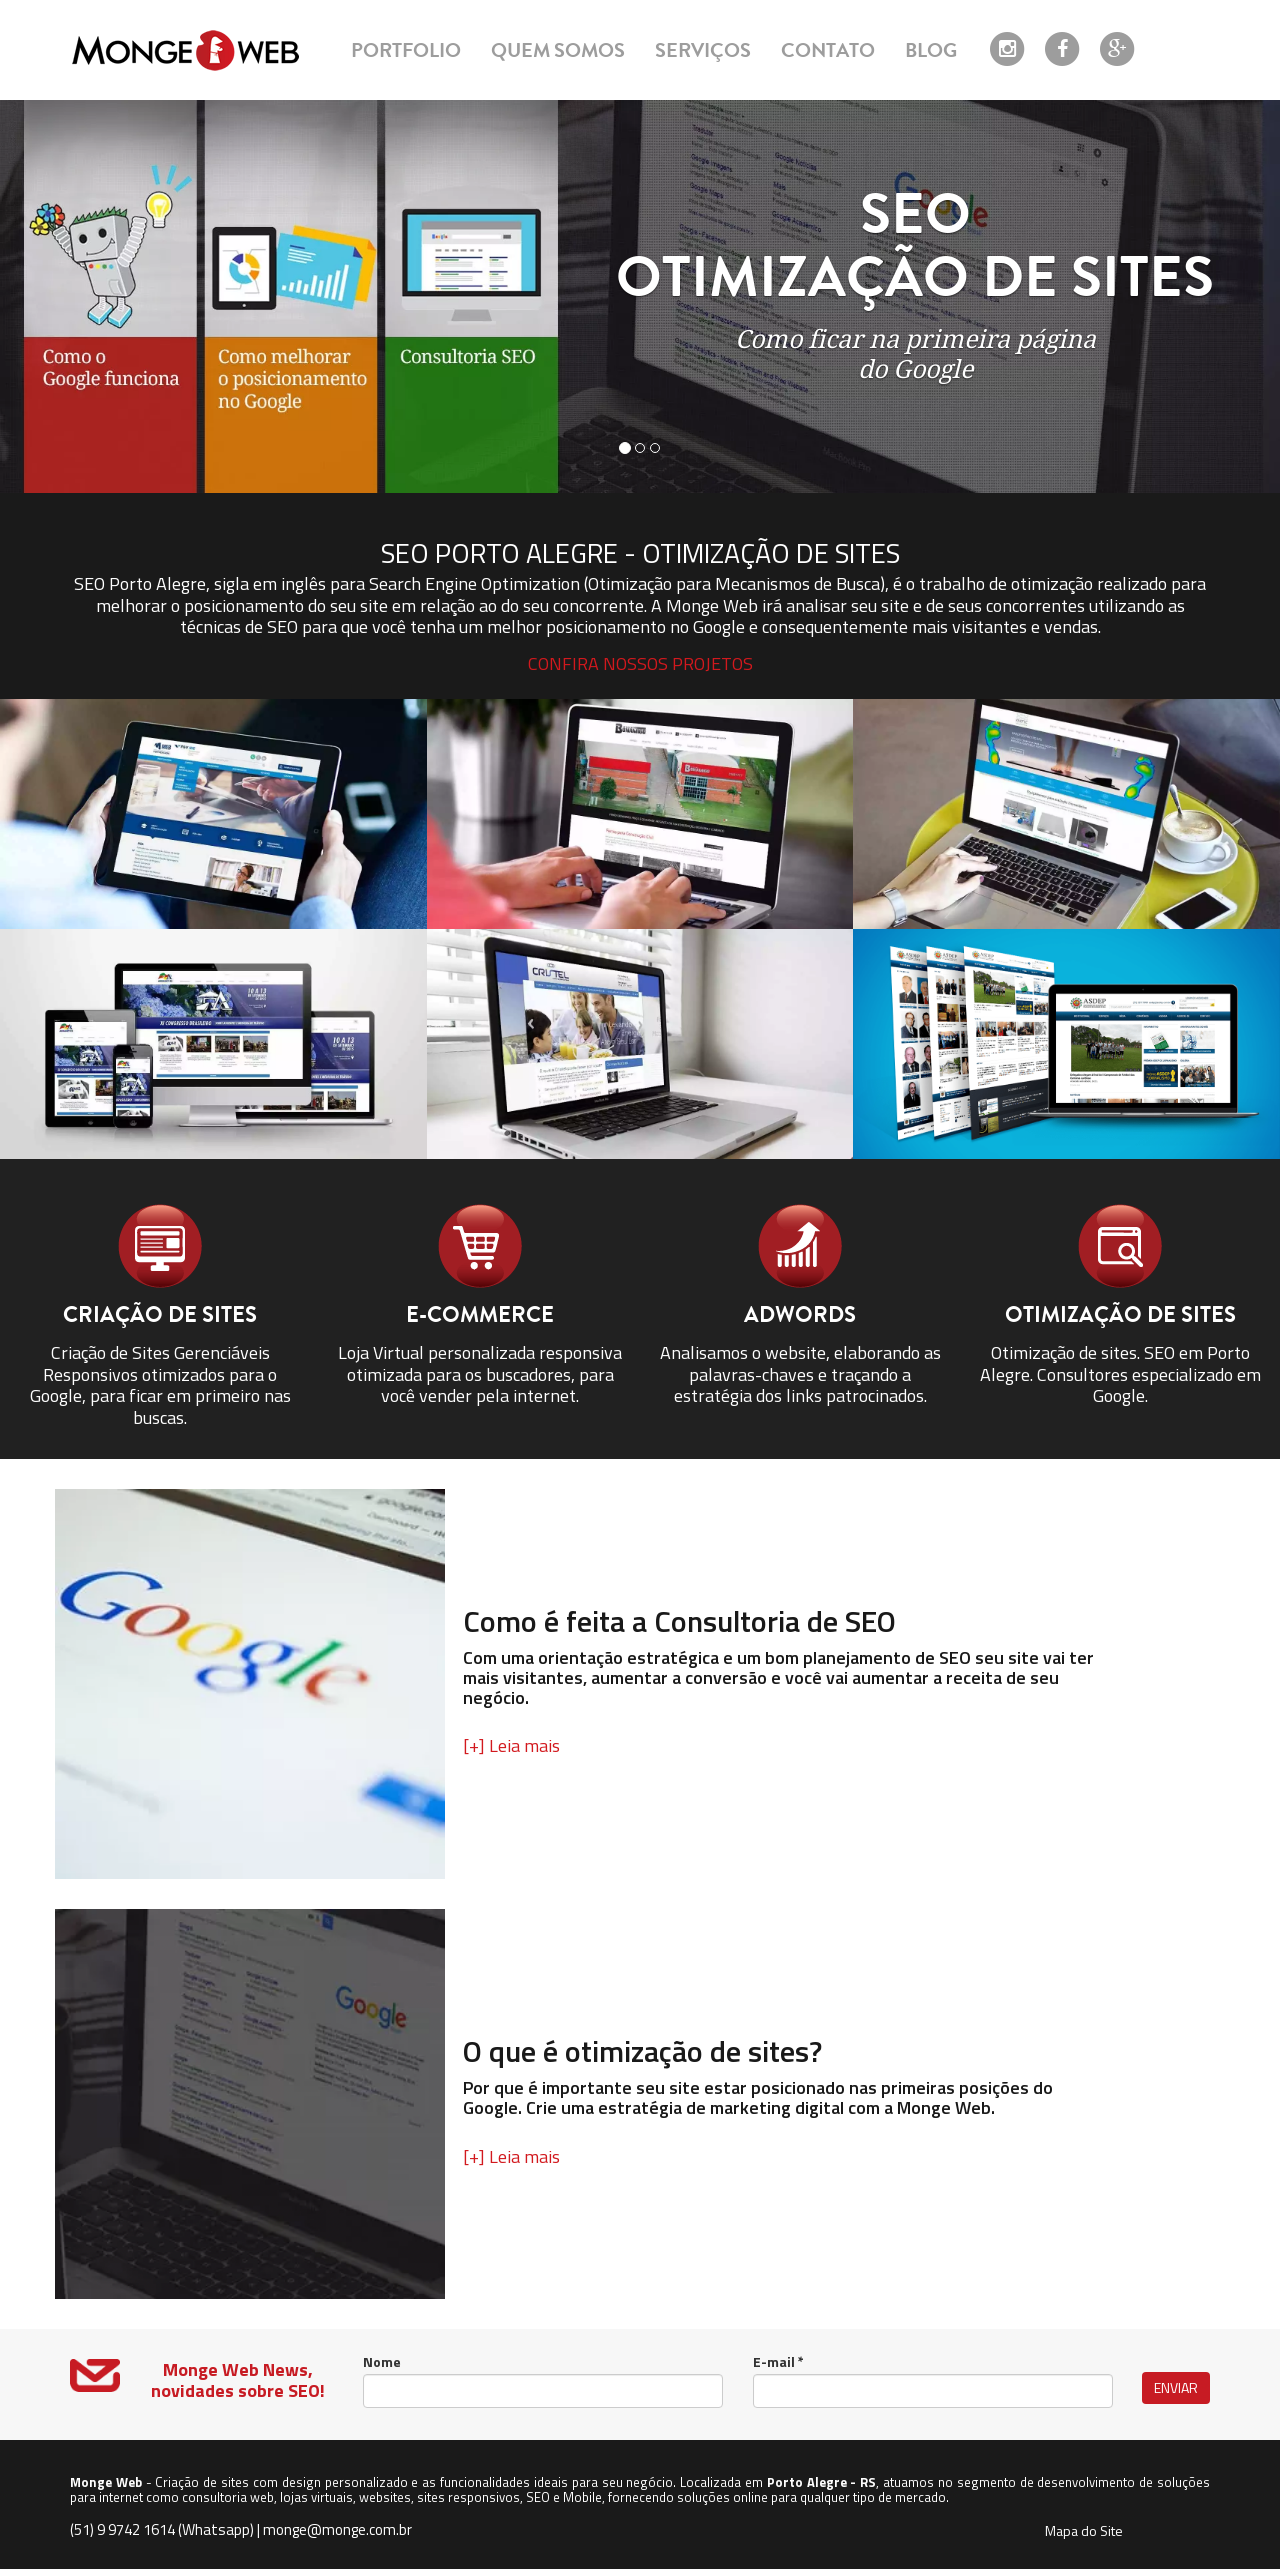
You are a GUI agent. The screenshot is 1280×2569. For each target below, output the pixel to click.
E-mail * (778, 2362)
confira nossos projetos (640, 663)
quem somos (558, 50)
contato (828, 50)
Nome (382, 2362)
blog (931, 50)
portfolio (406, 50)
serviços (703, 50)
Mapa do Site (1084, 2530)
